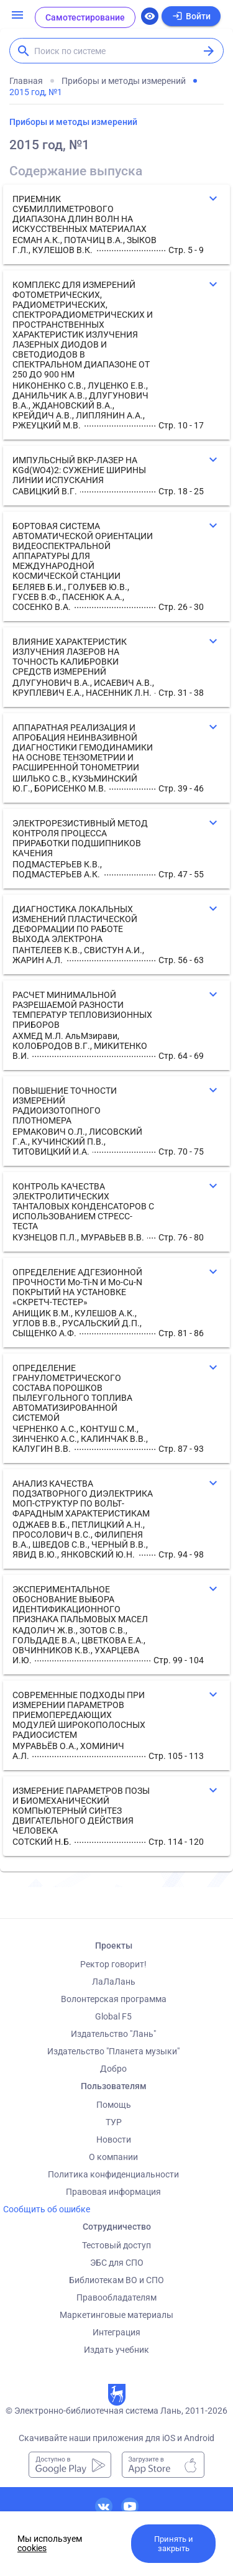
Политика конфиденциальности (113, 2174)
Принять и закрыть (173, 2543)
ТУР (114, 2122)
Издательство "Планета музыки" (113, 2051)
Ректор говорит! (113, 1964)
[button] (116, 224)
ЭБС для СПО (117, 2263)
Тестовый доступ (116, 2245)
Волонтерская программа (114, 1999)
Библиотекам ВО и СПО (116, 2280)
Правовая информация (113, 2192)
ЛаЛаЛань (113, 1982)
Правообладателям (116, 2297)
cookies (32, 2548)
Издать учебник (116, 2350)
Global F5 (113, 2016)
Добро (113, 2069)
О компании (113, 2157)
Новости (113, 2139)
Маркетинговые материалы (116, 2315)
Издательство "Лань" (113, 2034)
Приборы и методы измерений (73, 122)
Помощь (113, 2105)
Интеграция (116, 2332)
